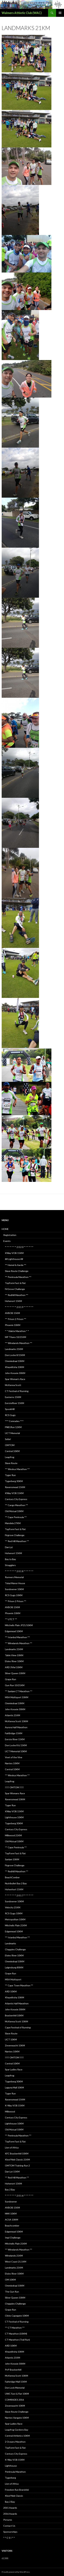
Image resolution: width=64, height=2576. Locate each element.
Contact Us (9, 2525)
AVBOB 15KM (12, 1313)
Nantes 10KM (12, 1763)
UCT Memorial (12, 1433)
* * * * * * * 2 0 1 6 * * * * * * (19, 2195)
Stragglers (10, 1565)
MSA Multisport (13, 1979)
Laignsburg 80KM (14, 1967)
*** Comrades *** (14, 1421)
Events (7, 1241)
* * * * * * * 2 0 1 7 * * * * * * (19, 1895)
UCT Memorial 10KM (16, 1751)
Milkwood (10, 2111)
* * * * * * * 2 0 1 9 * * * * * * (19, 1307)
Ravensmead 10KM (15, 1799)
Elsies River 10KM (14, 1661)
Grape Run (10, 1679)
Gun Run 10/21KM (14, 1685)
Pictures (7, 2519)
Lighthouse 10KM (14, 1817)
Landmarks (10, 1943)
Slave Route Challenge (16, 1271)
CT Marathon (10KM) (16, 2333)
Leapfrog (9, 1457)
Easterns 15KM (13, 1397)
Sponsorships (10, 2531)
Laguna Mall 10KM (14, 2087)
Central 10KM (12, 1451)
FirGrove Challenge (15, 1289)
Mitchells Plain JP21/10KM (19, 1625)
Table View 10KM (14, 1655)
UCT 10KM (11, 2039)
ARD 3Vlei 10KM (13, 1667)
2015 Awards (10, 2507)
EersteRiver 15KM (14, 1403)
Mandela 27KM (13, 1523)
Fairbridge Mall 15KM (16, 2381)
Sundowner (11, 2201)
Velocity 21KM (12, 1907)
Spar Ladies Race (13, 2069)
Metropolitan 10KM (15, 1919)
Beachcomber (12, 2225)
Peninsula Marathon (15, 2471)
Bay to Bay (10, 1559)
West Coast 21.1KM (15, 2261)
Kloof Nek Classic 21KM (17, 2159)
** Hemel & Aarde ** (15, 1265)
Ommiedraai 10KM (14, 1361)
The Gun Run (12, 2291)
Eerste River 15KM (15, 1739)
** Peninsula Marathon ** (18, 1277)
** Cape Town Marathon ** (19, 1985)
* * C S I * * (9, 2537)
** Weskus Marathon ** (17, 1469)
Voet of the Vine (13, 1757)
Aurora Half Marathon (16, 1727)
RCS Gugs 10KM (13, 1595)
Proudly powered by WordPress (16, 2572)
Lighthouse (11, 2465)
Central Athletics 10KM (17, 2435)
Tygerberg (10, 2477)
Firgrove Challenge (14, 1535)
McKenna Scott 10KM (16, 1721)
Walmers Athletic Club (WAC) (22, 13)
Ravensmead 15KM (15, 1487)
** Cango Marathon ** (16, 1505)
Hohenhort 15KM (14, 1889)
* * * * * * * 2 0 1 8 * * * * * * (19, 1571)
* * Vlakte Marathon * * (17, 1331)
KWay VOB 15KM (14, 1253)
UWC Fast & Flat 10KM (17, 2393)
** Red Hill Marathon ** (17, 1541)
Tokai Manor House (15, 1583)
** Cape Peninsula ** (16, 1517)
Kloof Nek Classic (14, 2495)
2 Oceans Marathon (15, 2441)
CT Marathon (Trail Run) (17, 2339)
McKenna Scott (13, 1385)
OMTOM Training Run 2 (17, 2165)
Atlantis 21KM (12, 1715)
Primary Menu (60, 13)
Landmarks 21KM (14, 1349)
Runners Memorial (14, 1577)
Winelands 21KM (14, 2255)
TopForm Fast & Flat (15, 1283)
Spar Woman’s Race (15, 1379)
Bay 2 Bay (10, 2189)
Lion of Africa (12, 2147)
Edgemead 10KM (14, 1631)
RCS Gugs (10, 1415)
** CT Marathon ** (15, 2327)
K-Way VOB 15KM (14, 2105)
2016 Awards (10, 2513)
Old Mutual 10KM (14, 1511)
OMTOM (9, 1445)
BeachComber (12, 1877)
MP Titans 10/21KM (15, 1337)
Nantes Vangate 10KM (17, 2417)
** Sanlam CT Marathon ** (18, 1691)
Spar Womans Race (15, 1793)
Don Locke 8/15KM (15, 1355)
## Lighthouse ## (14, 1259)
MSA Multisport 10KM (16, 1697)
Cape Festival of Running (18, 2027)
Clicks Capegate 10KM (17, 2315)
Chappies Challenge (15, 1949)
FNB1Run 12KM (13, 1427)
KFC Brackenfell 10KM (16, 2153)
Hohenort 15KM (13, 1301)
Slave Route (11, 1463)
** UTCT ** (11, 1619)
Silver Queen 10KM (15, 1673)
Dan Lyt (9, 1547)
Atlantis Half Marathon (17, 2003)
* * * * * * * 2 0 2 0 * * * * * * (19, 1247)
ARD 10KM (11, 1991)
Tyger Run (10, 1475)
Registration (9, 1235)
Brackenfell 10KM (14, 2015)
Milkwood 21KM (13, 1835)
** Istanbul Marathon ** (17, 1637)
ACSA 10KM (11, 2219)
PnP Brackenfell (13, 2369)
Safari (8, 1439)
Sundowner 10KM (14, 1589)
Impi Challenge (12, 2237)
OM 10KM (10, 2279)
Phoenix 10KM (12, 1325)
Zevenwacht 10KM (15, 2045)
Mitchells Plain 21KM (16, 1925)
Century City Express (16, 1499)
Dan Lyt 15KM (12, 2171)
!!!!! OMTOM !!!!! (14, 1787)
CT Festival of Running (17, 1391)
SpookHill (10, 1409)
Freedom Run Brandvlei (17, 2489)
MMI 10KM (11, 2213)
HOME (5, 1229)
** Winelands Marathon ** (18, 1343)
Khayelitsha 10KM (14, 1367)
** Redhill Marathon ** (16, 1295)
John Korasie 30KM (15, 1373)
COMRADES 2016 (14, 2399)
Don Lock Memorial (15, 2387)
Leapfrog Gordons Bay (16, 2429)
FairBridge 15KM (13, 1733)
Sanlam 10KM (12, 1859)
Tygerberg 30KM (14, 1481)
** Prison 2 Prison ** (15, 1319)
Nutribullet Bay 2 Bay (16, 1883)
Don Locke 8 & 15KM (16, 1745)
